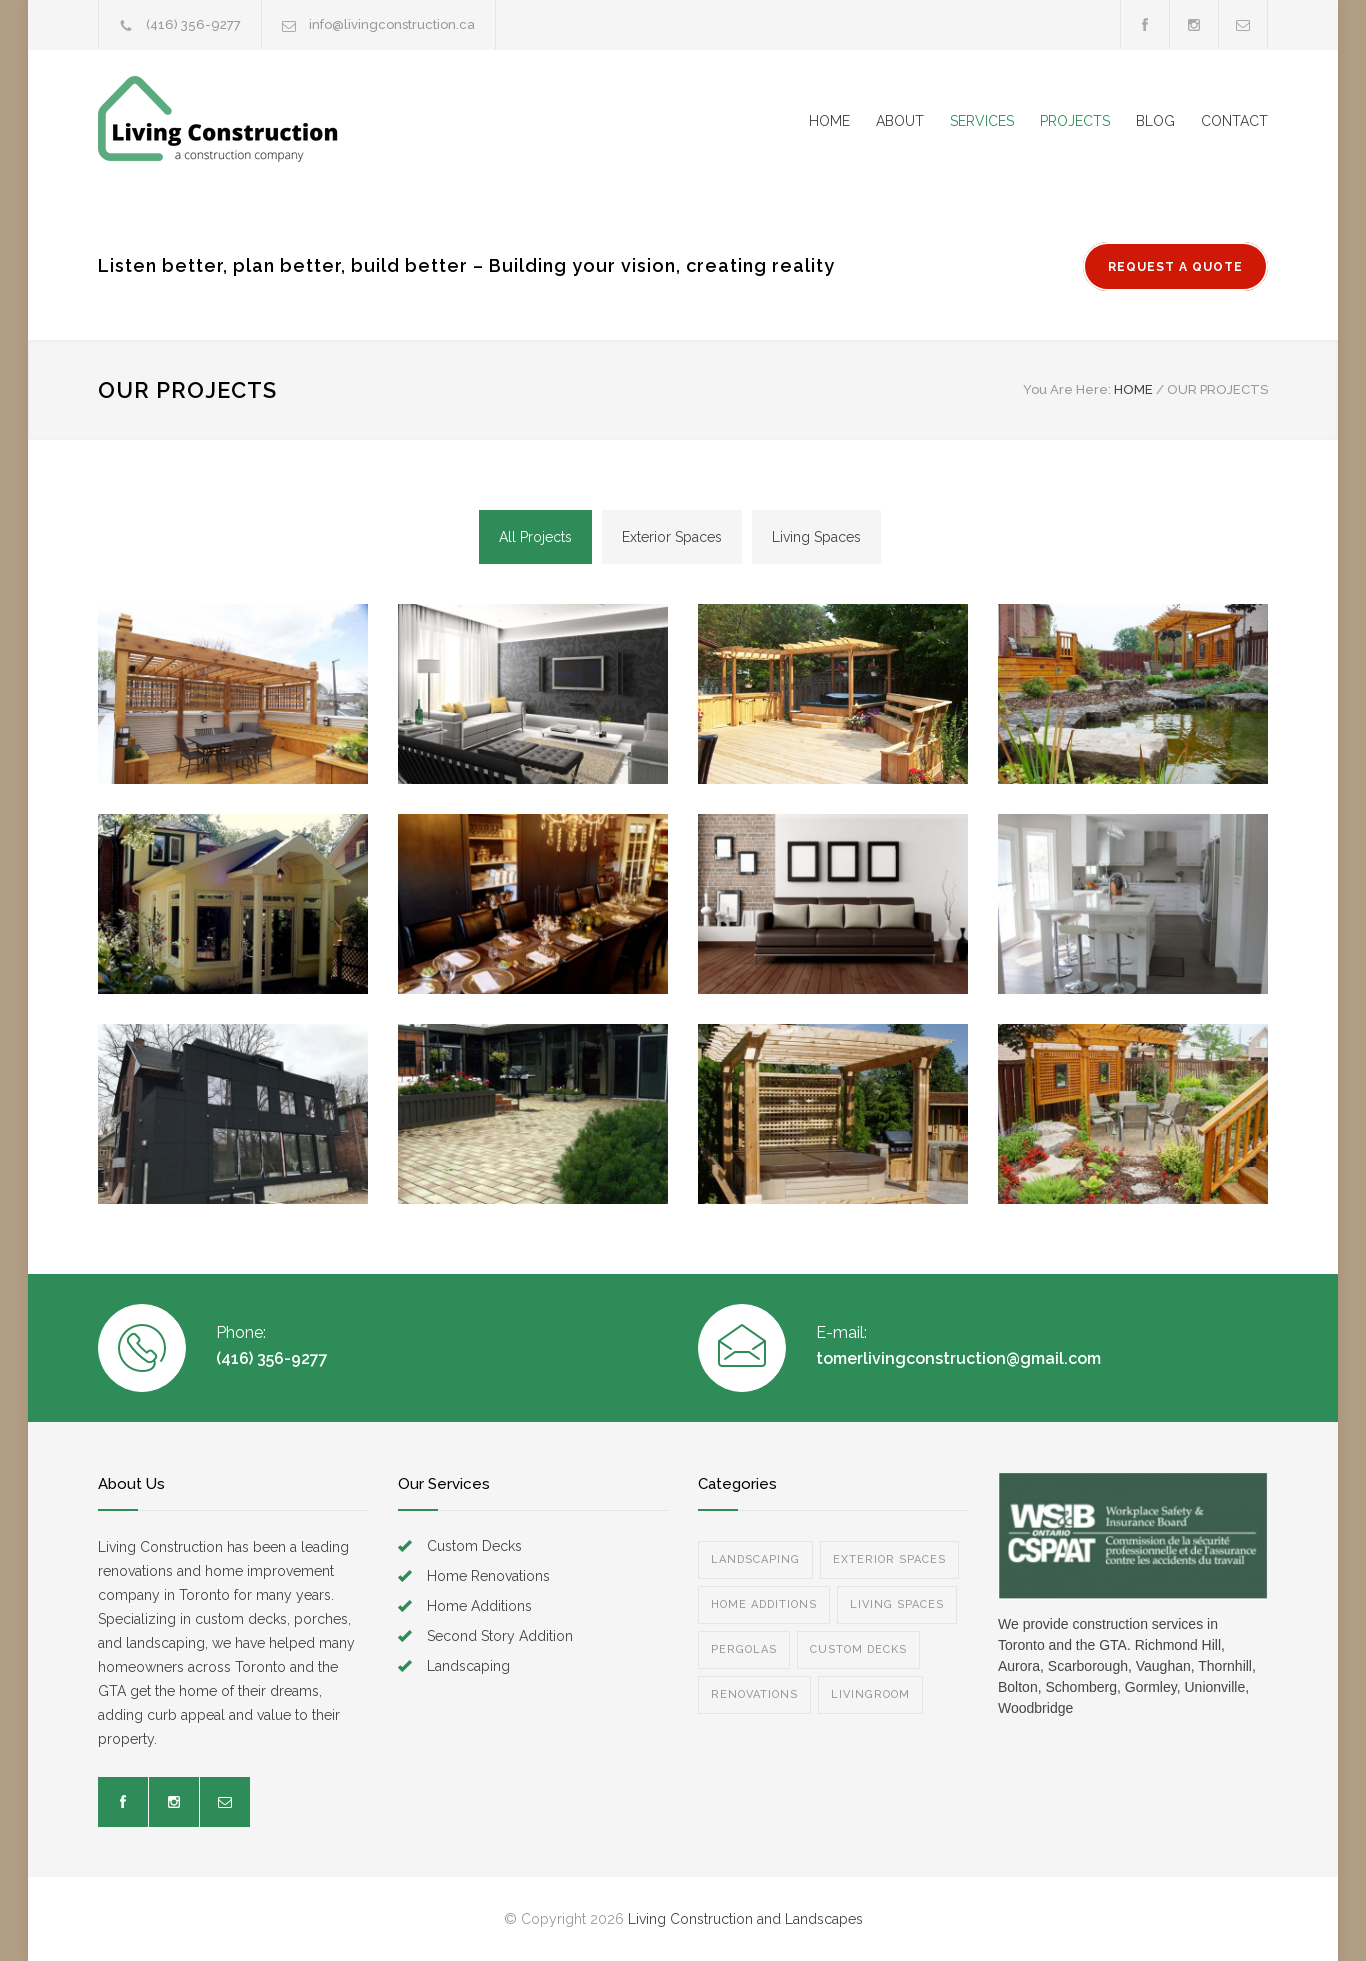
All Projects (535, 537)
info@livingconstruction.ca (392, 24)
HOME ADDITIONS (764, 1604)
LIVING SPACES (897, 1604)
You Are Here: (1067, 389)
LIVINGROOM (870, 1694)
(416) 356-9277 (193, 24)
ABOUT (900, 121)
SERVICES (982, 121)
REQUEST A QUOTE (1175, 267)
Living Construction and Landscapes (745, 1919)
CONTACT (1234, 121)
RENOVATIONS (754, 1694)
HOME (829, 121)
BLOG (1155, 121)
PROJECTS (1075, 121)
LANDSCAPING (755, 1559)
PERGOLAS (744, 1649)
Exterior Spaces (672, 537)
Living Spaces (816, 537)
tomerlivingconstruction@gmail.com (958, 1358)
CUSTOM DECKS (858, 1649)
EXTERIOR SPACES (889, 1559)
